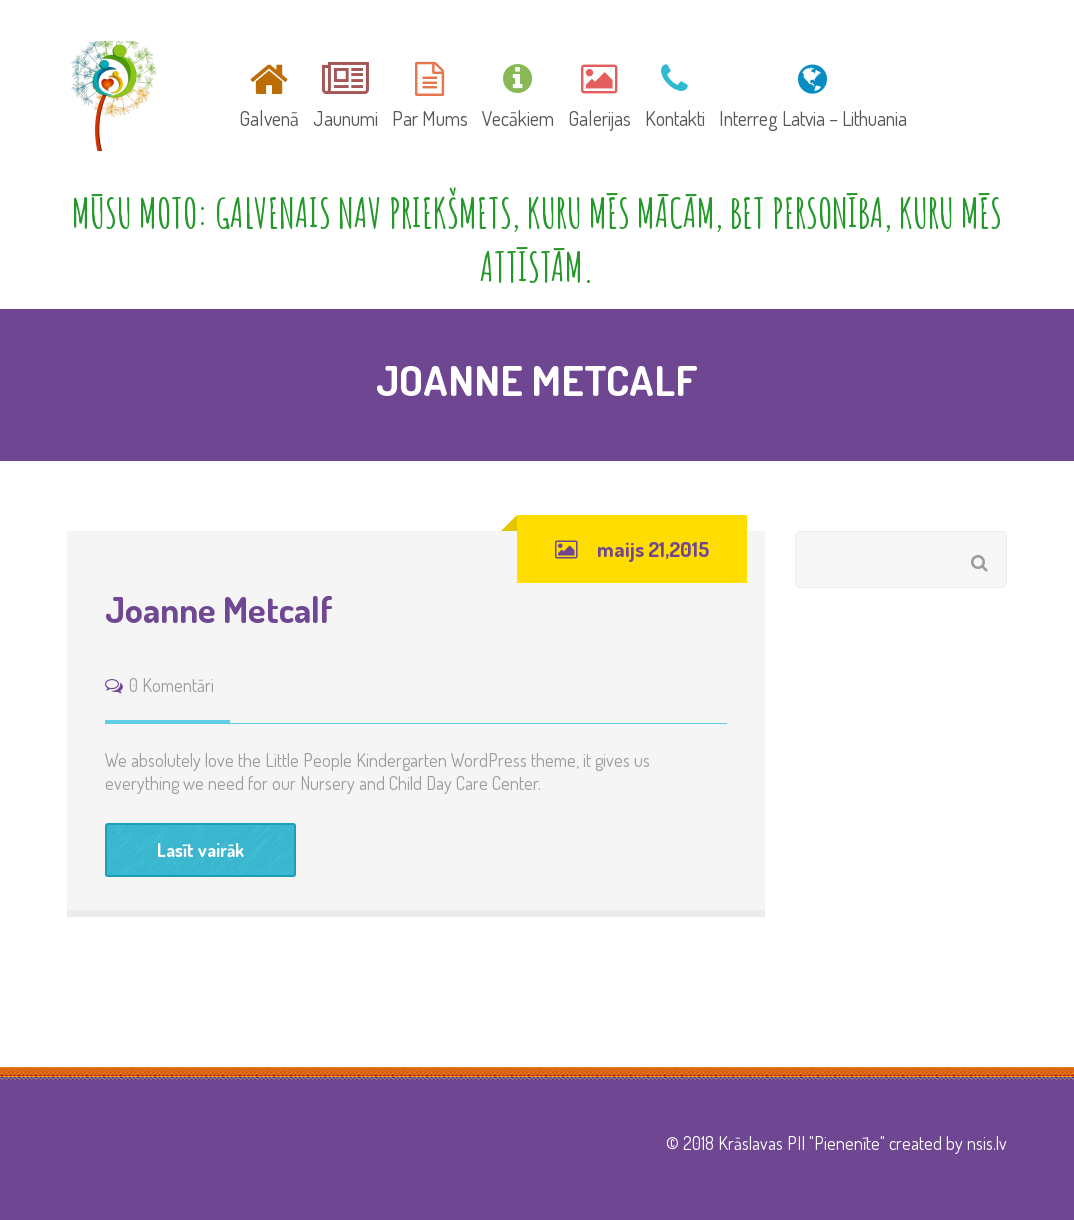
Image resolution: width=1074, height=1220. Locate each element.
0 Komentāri (171, 685)
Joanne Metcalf (219, 609)
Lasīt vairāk (200, 850)
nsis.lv (987, 1143)
